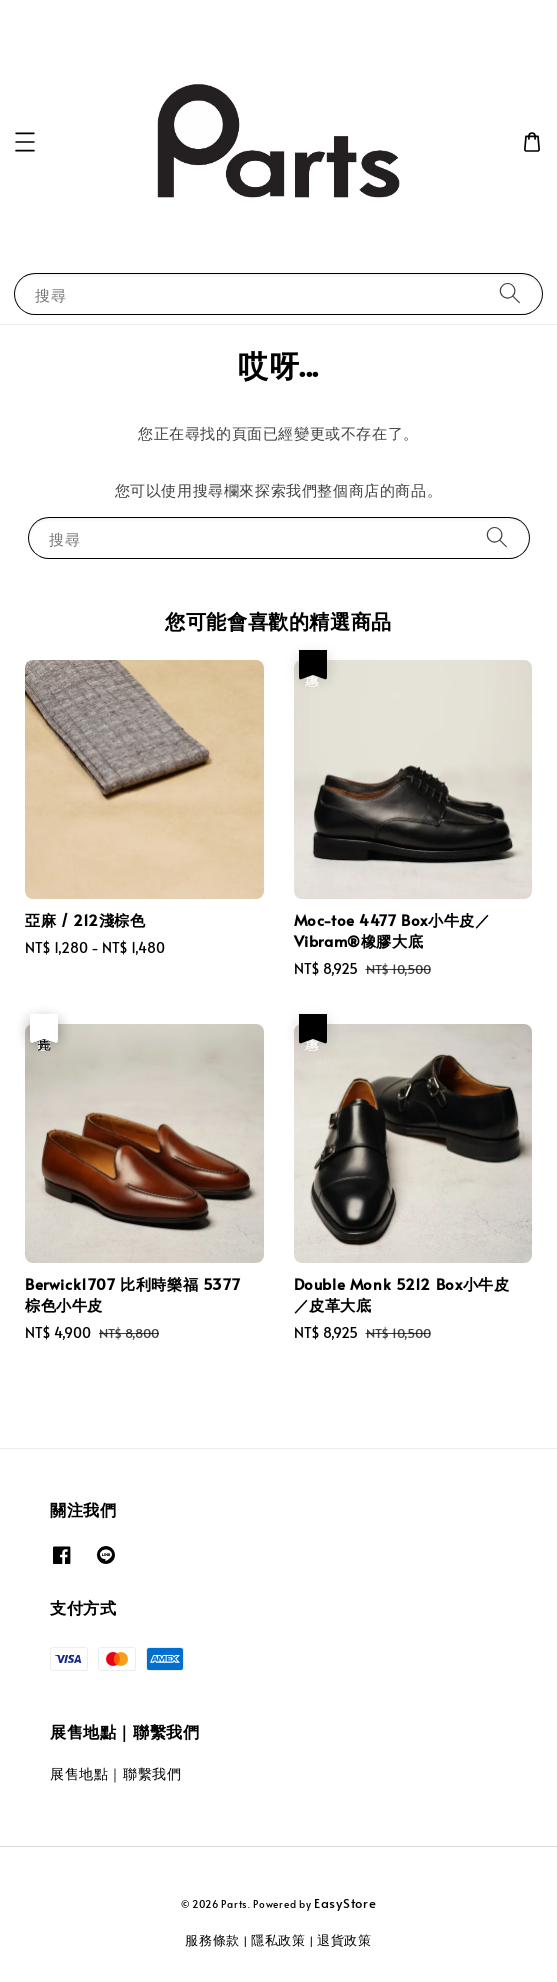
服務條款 (212, 1940)
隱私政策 (278, 1940)
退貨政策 (344, 1940)
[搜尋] (510, 293)
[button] (25, 142)
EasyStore (345, 1903)
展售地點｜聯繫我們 (115, 1773)
